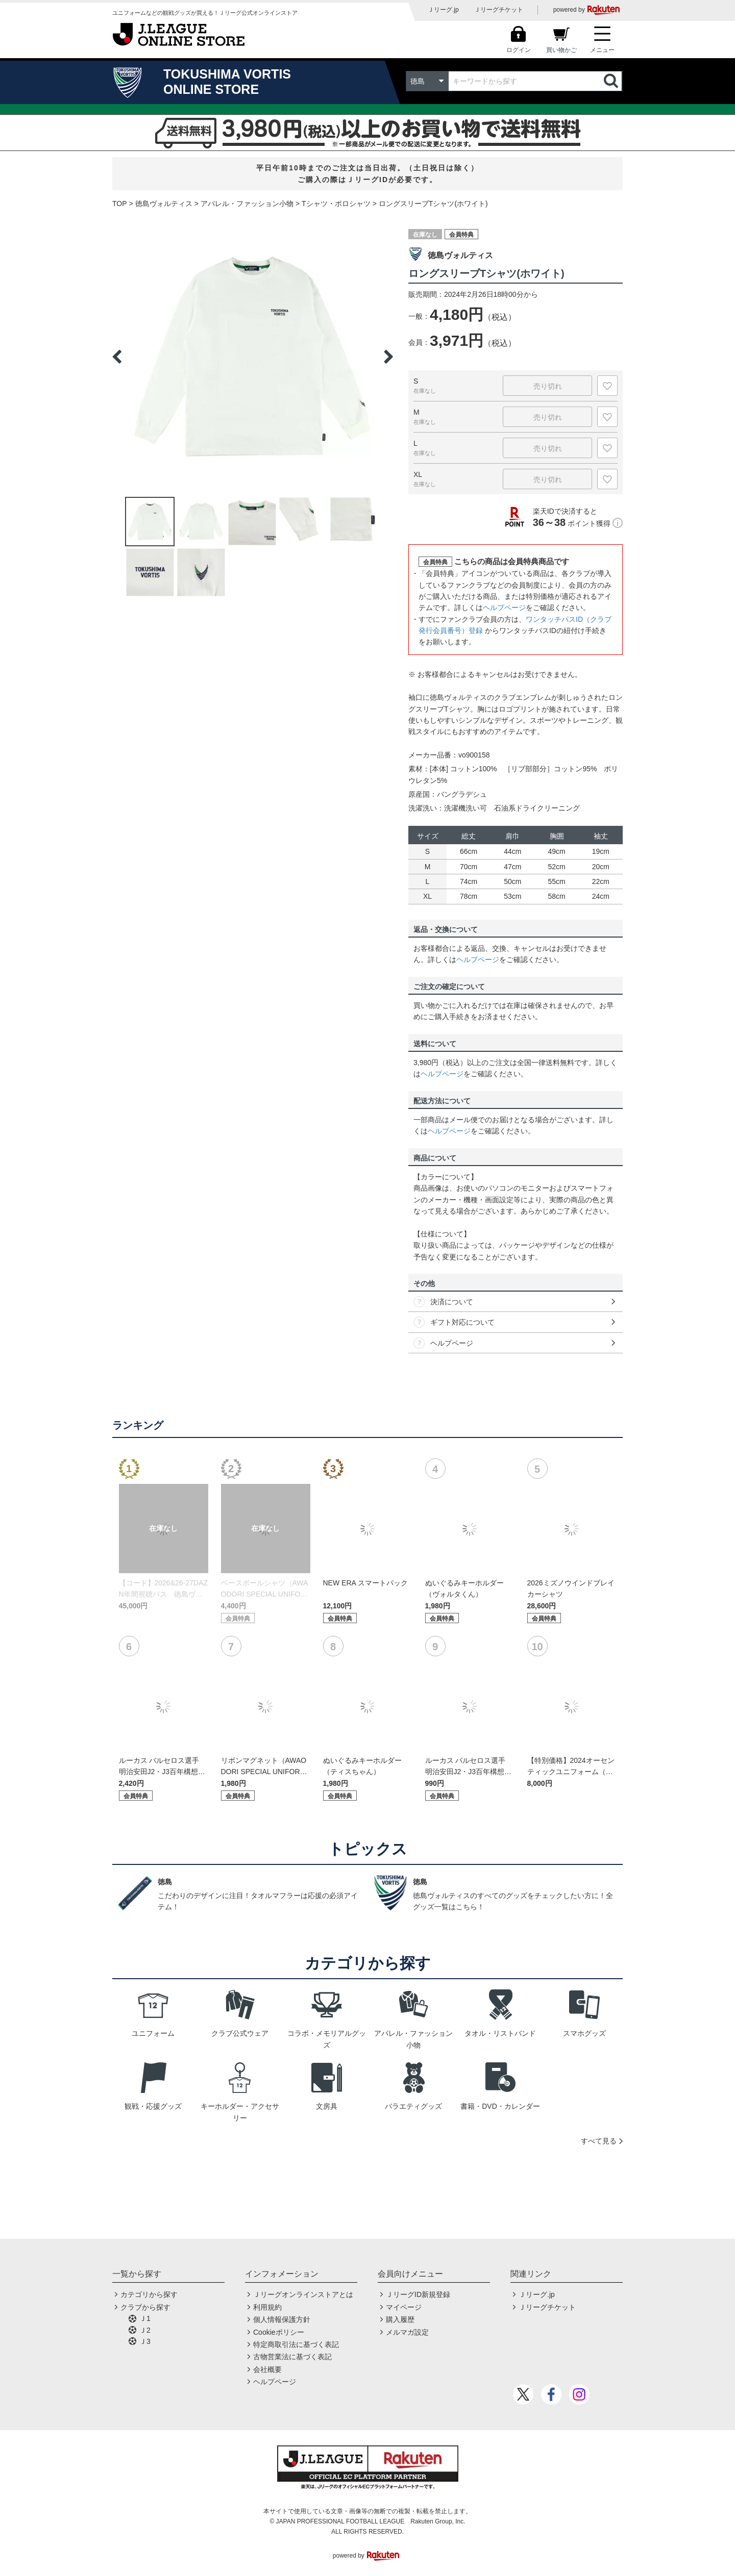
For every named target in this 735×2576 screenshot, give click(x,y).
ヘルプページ (504, 607)
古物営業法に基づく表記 (292, 2357)
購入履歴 (400, 2319)
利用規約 (267, 2307)
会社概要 (267, 2369)
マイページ (404, 2307)
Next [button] (388, 356)
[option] (252, 356)
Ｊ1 (145, 2318)
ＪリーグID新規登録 (418, 2294)
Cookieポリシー (278, 2332)
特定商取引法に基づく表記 (296, 2344)
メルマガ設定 (407, 2332)
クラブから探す (145, 2307)
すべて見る (599, 2141)
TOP (119, 203)
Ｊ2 (145, 2330)
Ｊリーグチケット (498, 9)
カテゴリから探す (149, 2294)
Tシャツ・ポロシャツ (336, 203)
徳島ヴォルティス (163, 203)
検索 (612, 81)
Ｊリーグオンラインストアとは (303, 2294)
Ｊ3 (145, 2341)
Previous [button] (116, 356)
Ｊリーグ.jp (443, 9)
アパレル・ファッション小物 (247, 203)
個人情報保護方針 (281, 2319)
